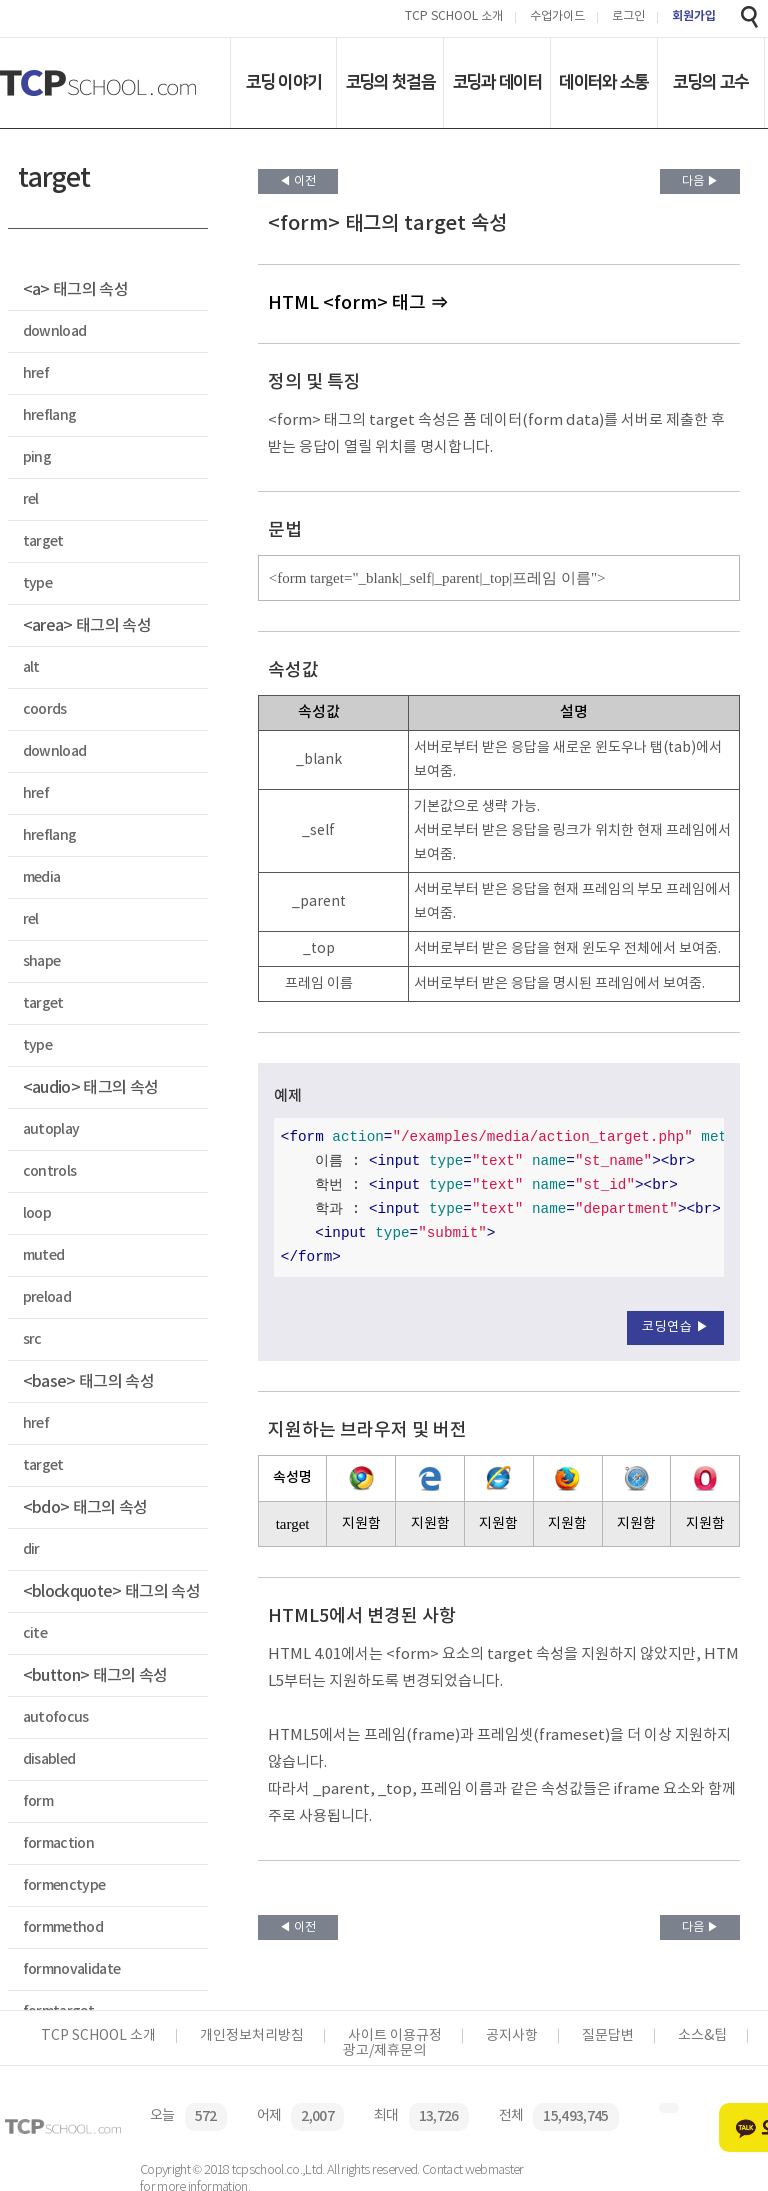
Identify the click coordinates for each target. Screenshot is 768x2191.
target (43, 541)
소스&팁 (702, 2036)
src (32, 1339)
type (37, 583)
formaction (58, 1843)
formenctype (64, 1885)
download (55, 331)
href (36, 373)
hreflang (50, 415)
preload (47, 1297)
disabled (49, 1759)
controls (50, 1171)
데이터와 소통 (603, 82)
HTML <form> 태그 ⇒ (358, 303)
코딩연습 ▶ (675, 1327)
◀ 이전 (297, 181)
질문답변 (608, 2036)
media (42, 877)
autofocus (56, 1717)
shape (42, 961)
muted (44, 1255)
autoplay (51, 1129)
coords (45, 709)
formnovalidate (72, 1969)
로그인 (628, 17)
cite (35, 1633)
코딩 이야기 (283, 82)
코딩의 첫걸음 (390, 82)
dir (31, 1549)
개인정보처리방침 (252, 2036)
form (38, 1801)
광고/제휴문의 (384, 2051)
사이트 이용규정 (395, 2036)
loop (37, 1213)
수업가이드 (557, 17)
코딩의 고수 (710, 82)
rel (31, 499)
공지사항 (512, 2036)
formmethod (63, 1927)
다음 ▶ (700, 181)
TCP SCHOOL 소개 (454, 17)
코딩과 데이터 (497, 82)
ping (37, 457)
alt (31, 667)
